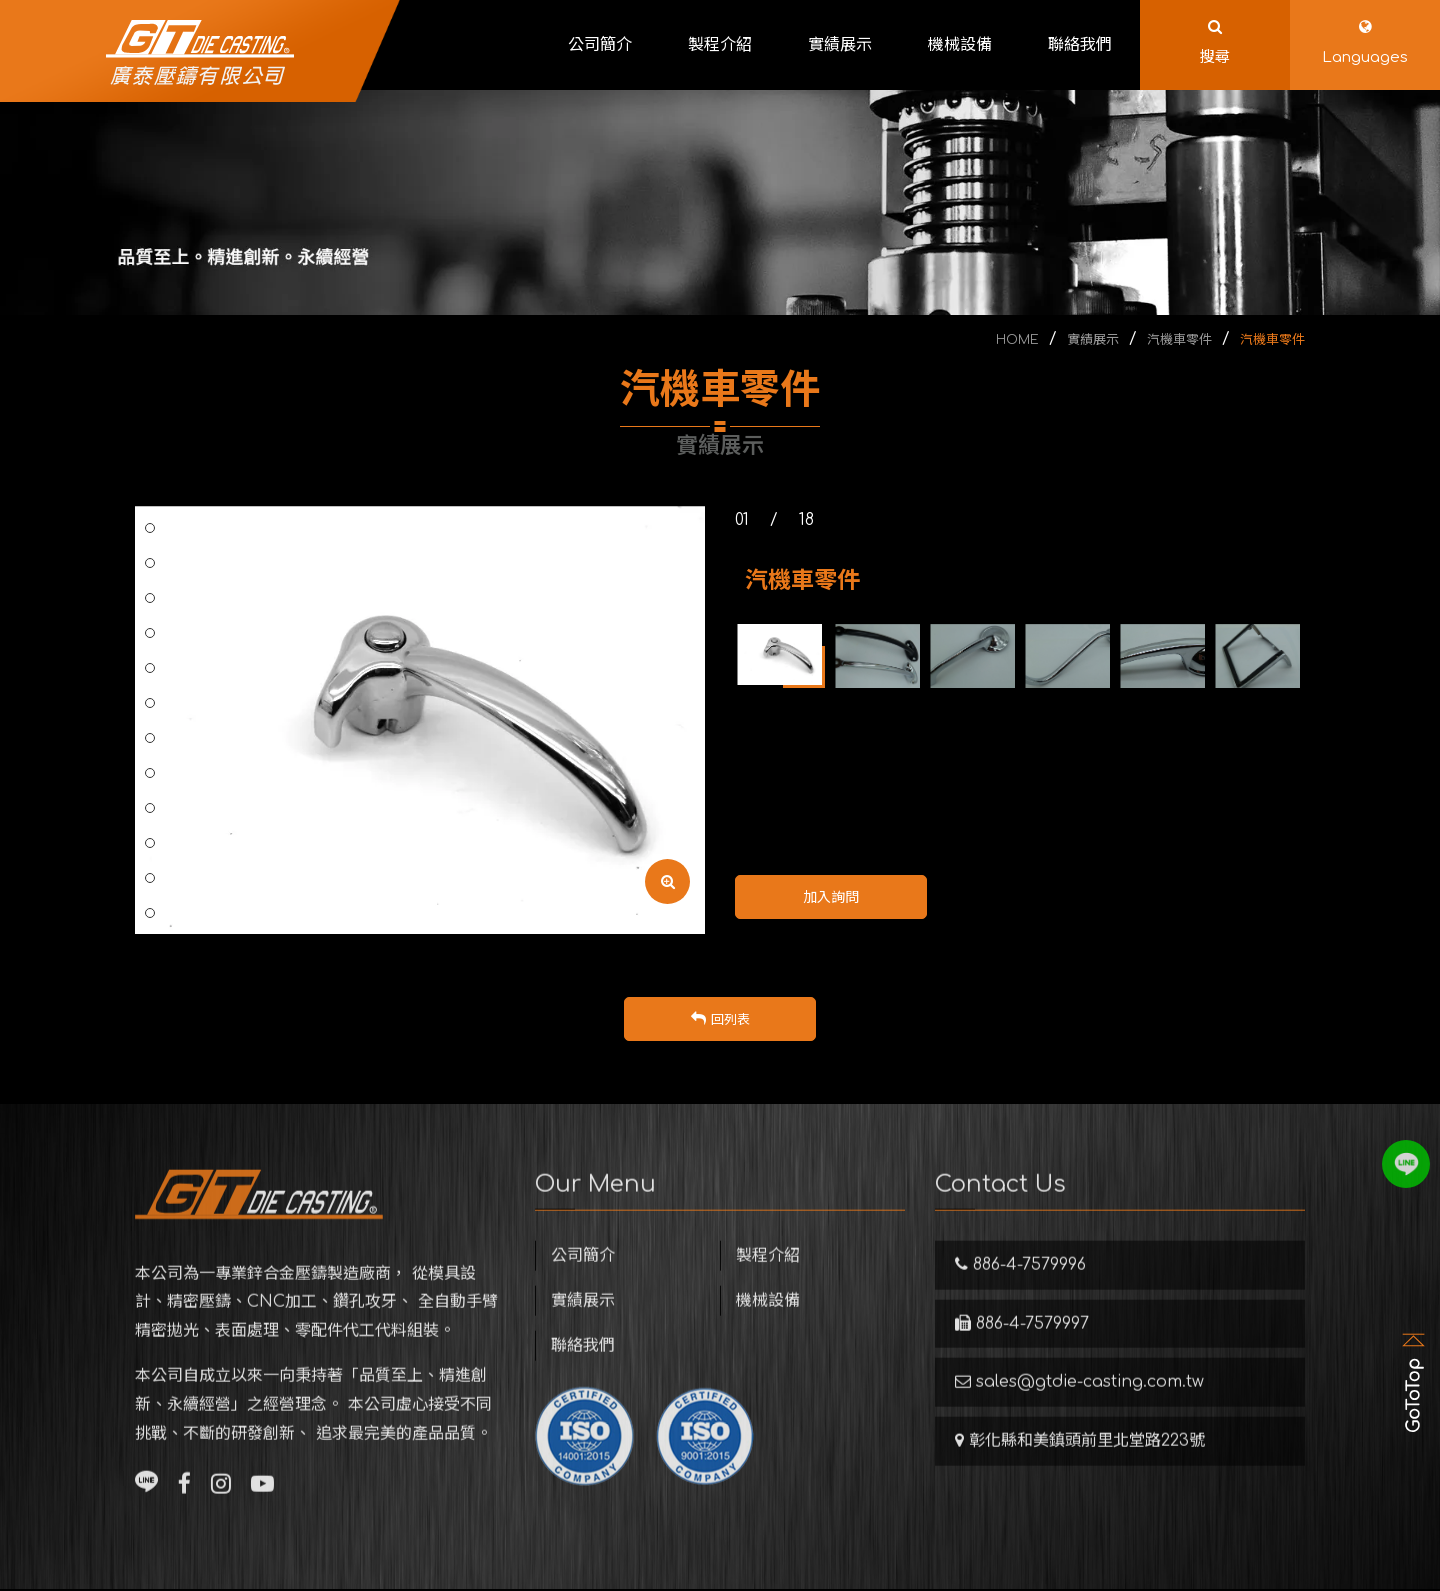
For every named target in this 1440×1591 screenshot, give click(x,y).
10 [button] (150, 738)
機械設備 (768, 1331)
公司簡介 (583, 1286)
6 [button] (150, 598)
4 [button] (150, 528)
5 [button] (150, 563)
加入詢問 (831, 897)
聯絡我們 (583, 1376)
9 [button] (150, 703)
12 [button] (150, 808)
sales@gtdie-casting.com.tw (1079, 1412)
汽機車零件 (1179, 340)
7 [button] (150, 633)
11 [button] (150, 773)
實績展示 (1093, 340)
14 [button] (150, 878)
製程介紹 (768, 1286)
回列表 (720, 1020)
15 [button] (150, 913)
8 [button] (150, 668)
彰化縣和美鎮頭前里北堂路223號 (1080, 1471)
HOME (1017, 340)
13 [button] (150, 843)
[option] (420, 720)
